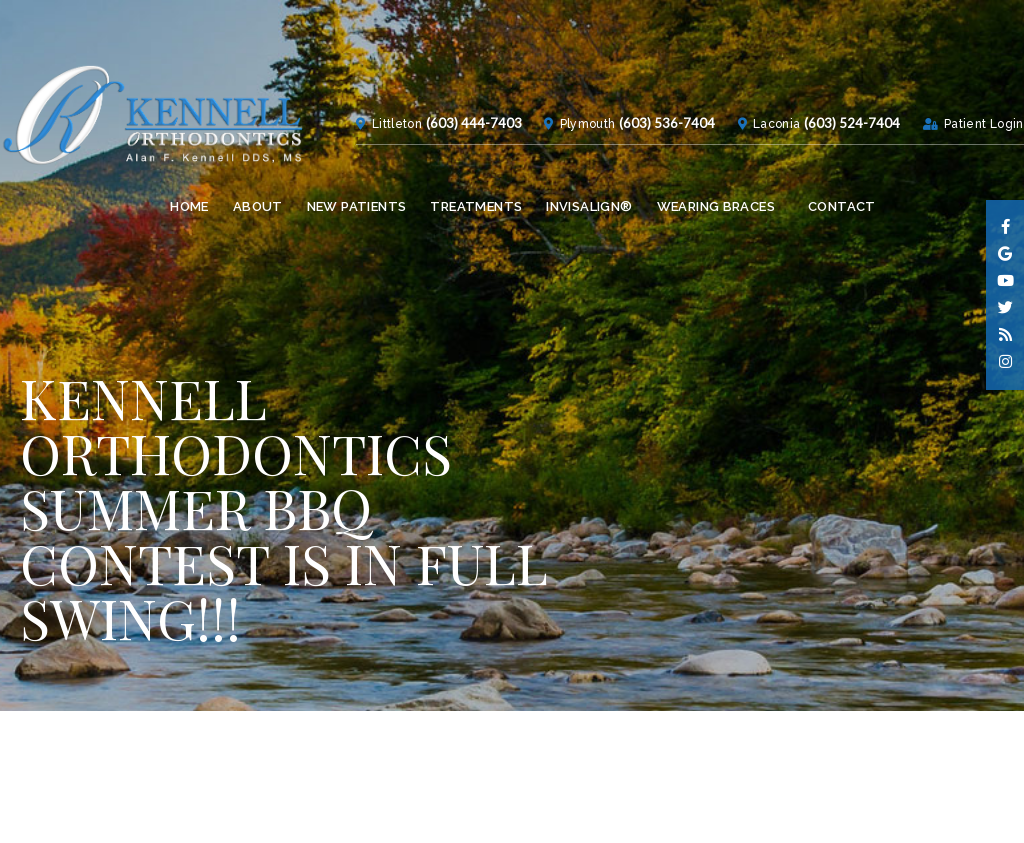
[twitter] (1005, 308)
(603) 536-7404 (633, 186)
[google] (1005, 254)
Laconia (741, 187)
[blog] (1005, 335)
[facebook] (1005, 227)
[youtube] (1005, 281)
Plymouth (544, 187)
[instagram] (1005, 362)
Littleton (346, 187)
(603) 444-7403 (432, 186)
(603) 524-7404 (826, 186)
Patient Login (953, 187)
